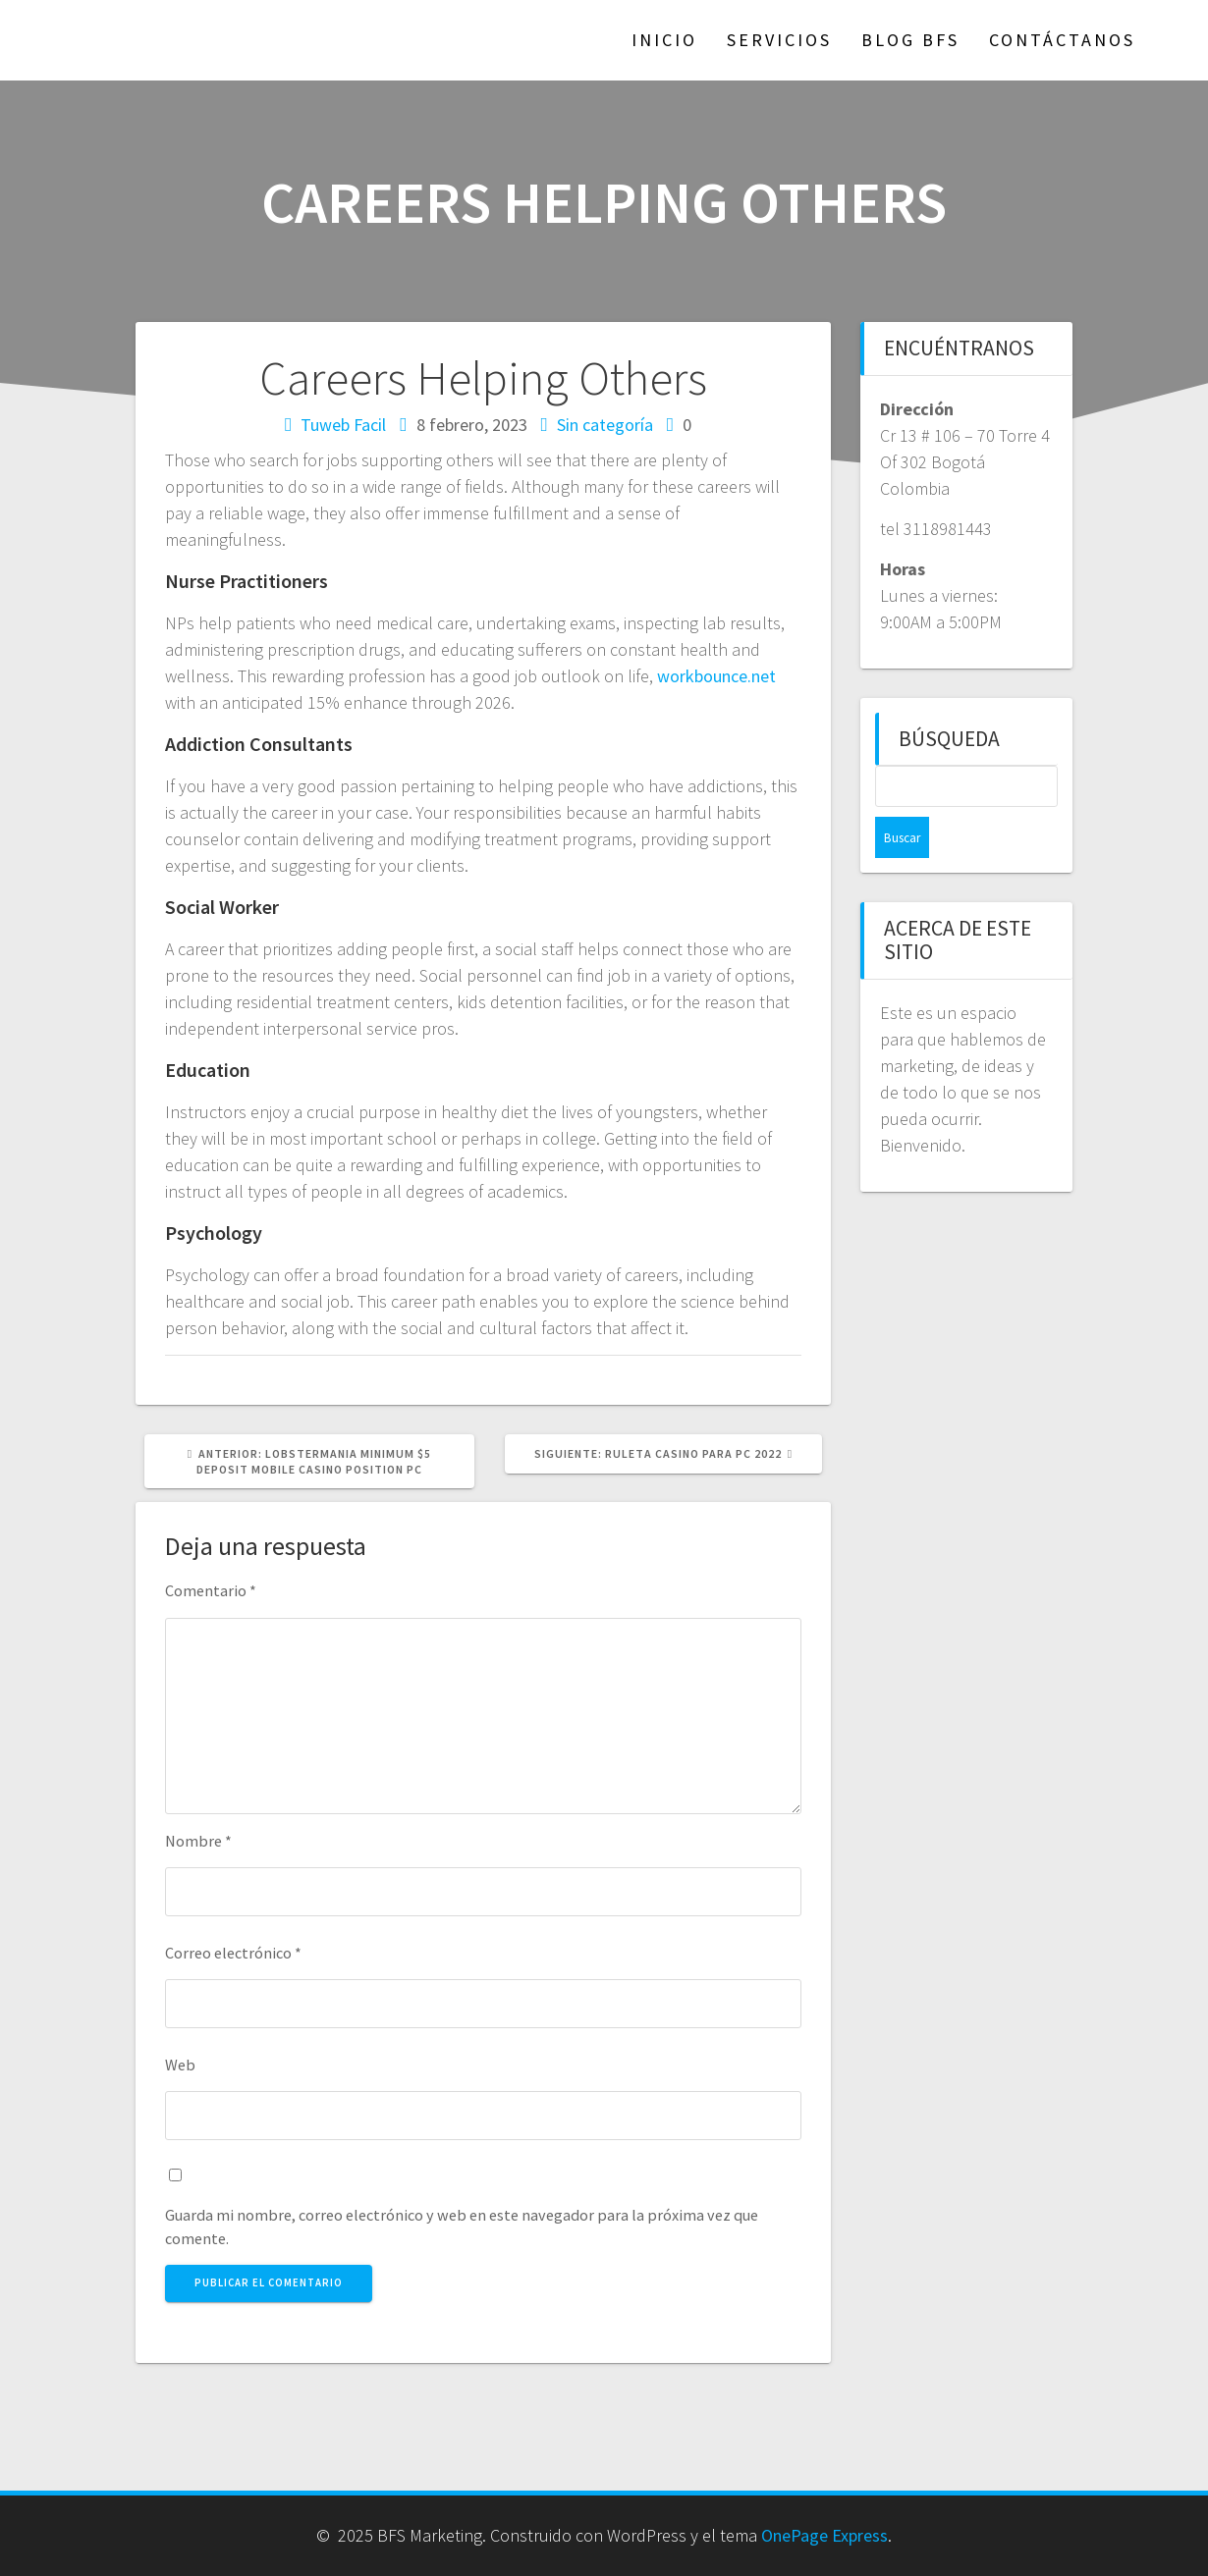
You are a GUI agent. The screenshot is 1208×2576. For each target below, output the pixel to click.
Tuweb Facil (343, 424)
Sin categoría (605, 424)
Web (180, 2064)
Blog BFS (910, 39)
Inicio (664, 39)
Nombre (198, 1841)
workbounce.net (716, 676)
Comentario (210, 1590)
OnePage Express (824, 2535)
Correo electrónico (233, 1952)
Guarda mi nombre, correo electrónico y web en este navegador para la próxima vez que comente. (461, 2226)
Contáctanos (1062, 39)
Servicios (779, 39)
